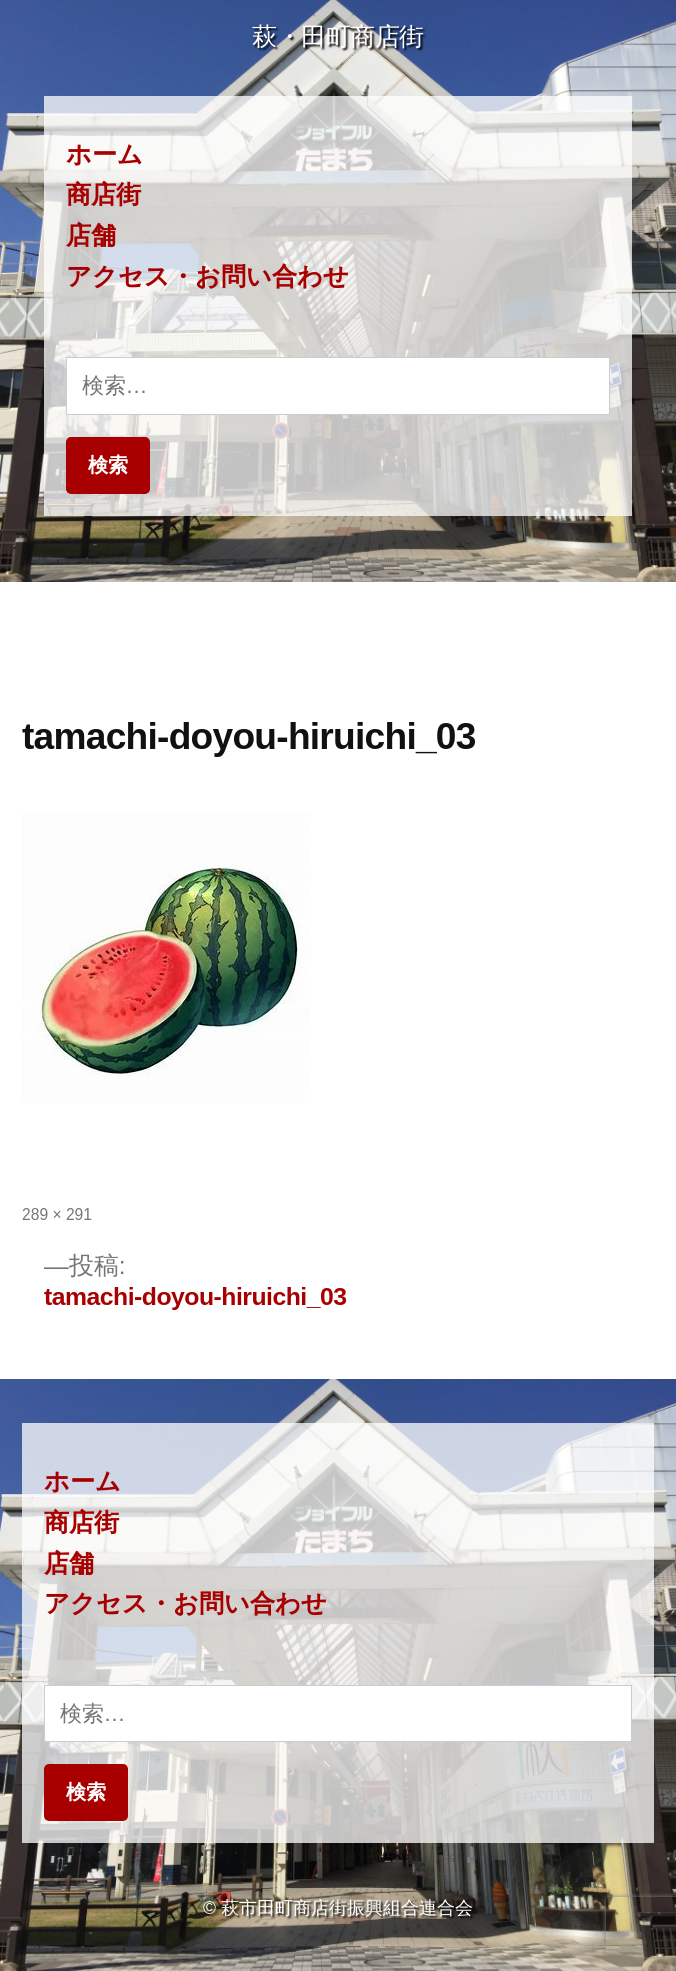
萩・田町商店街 (338, 36)
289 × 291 (57, 1214)
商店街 (103, 194)
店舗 (91, 235)
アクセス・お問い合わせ (207, 276)
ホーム (104, 154)
